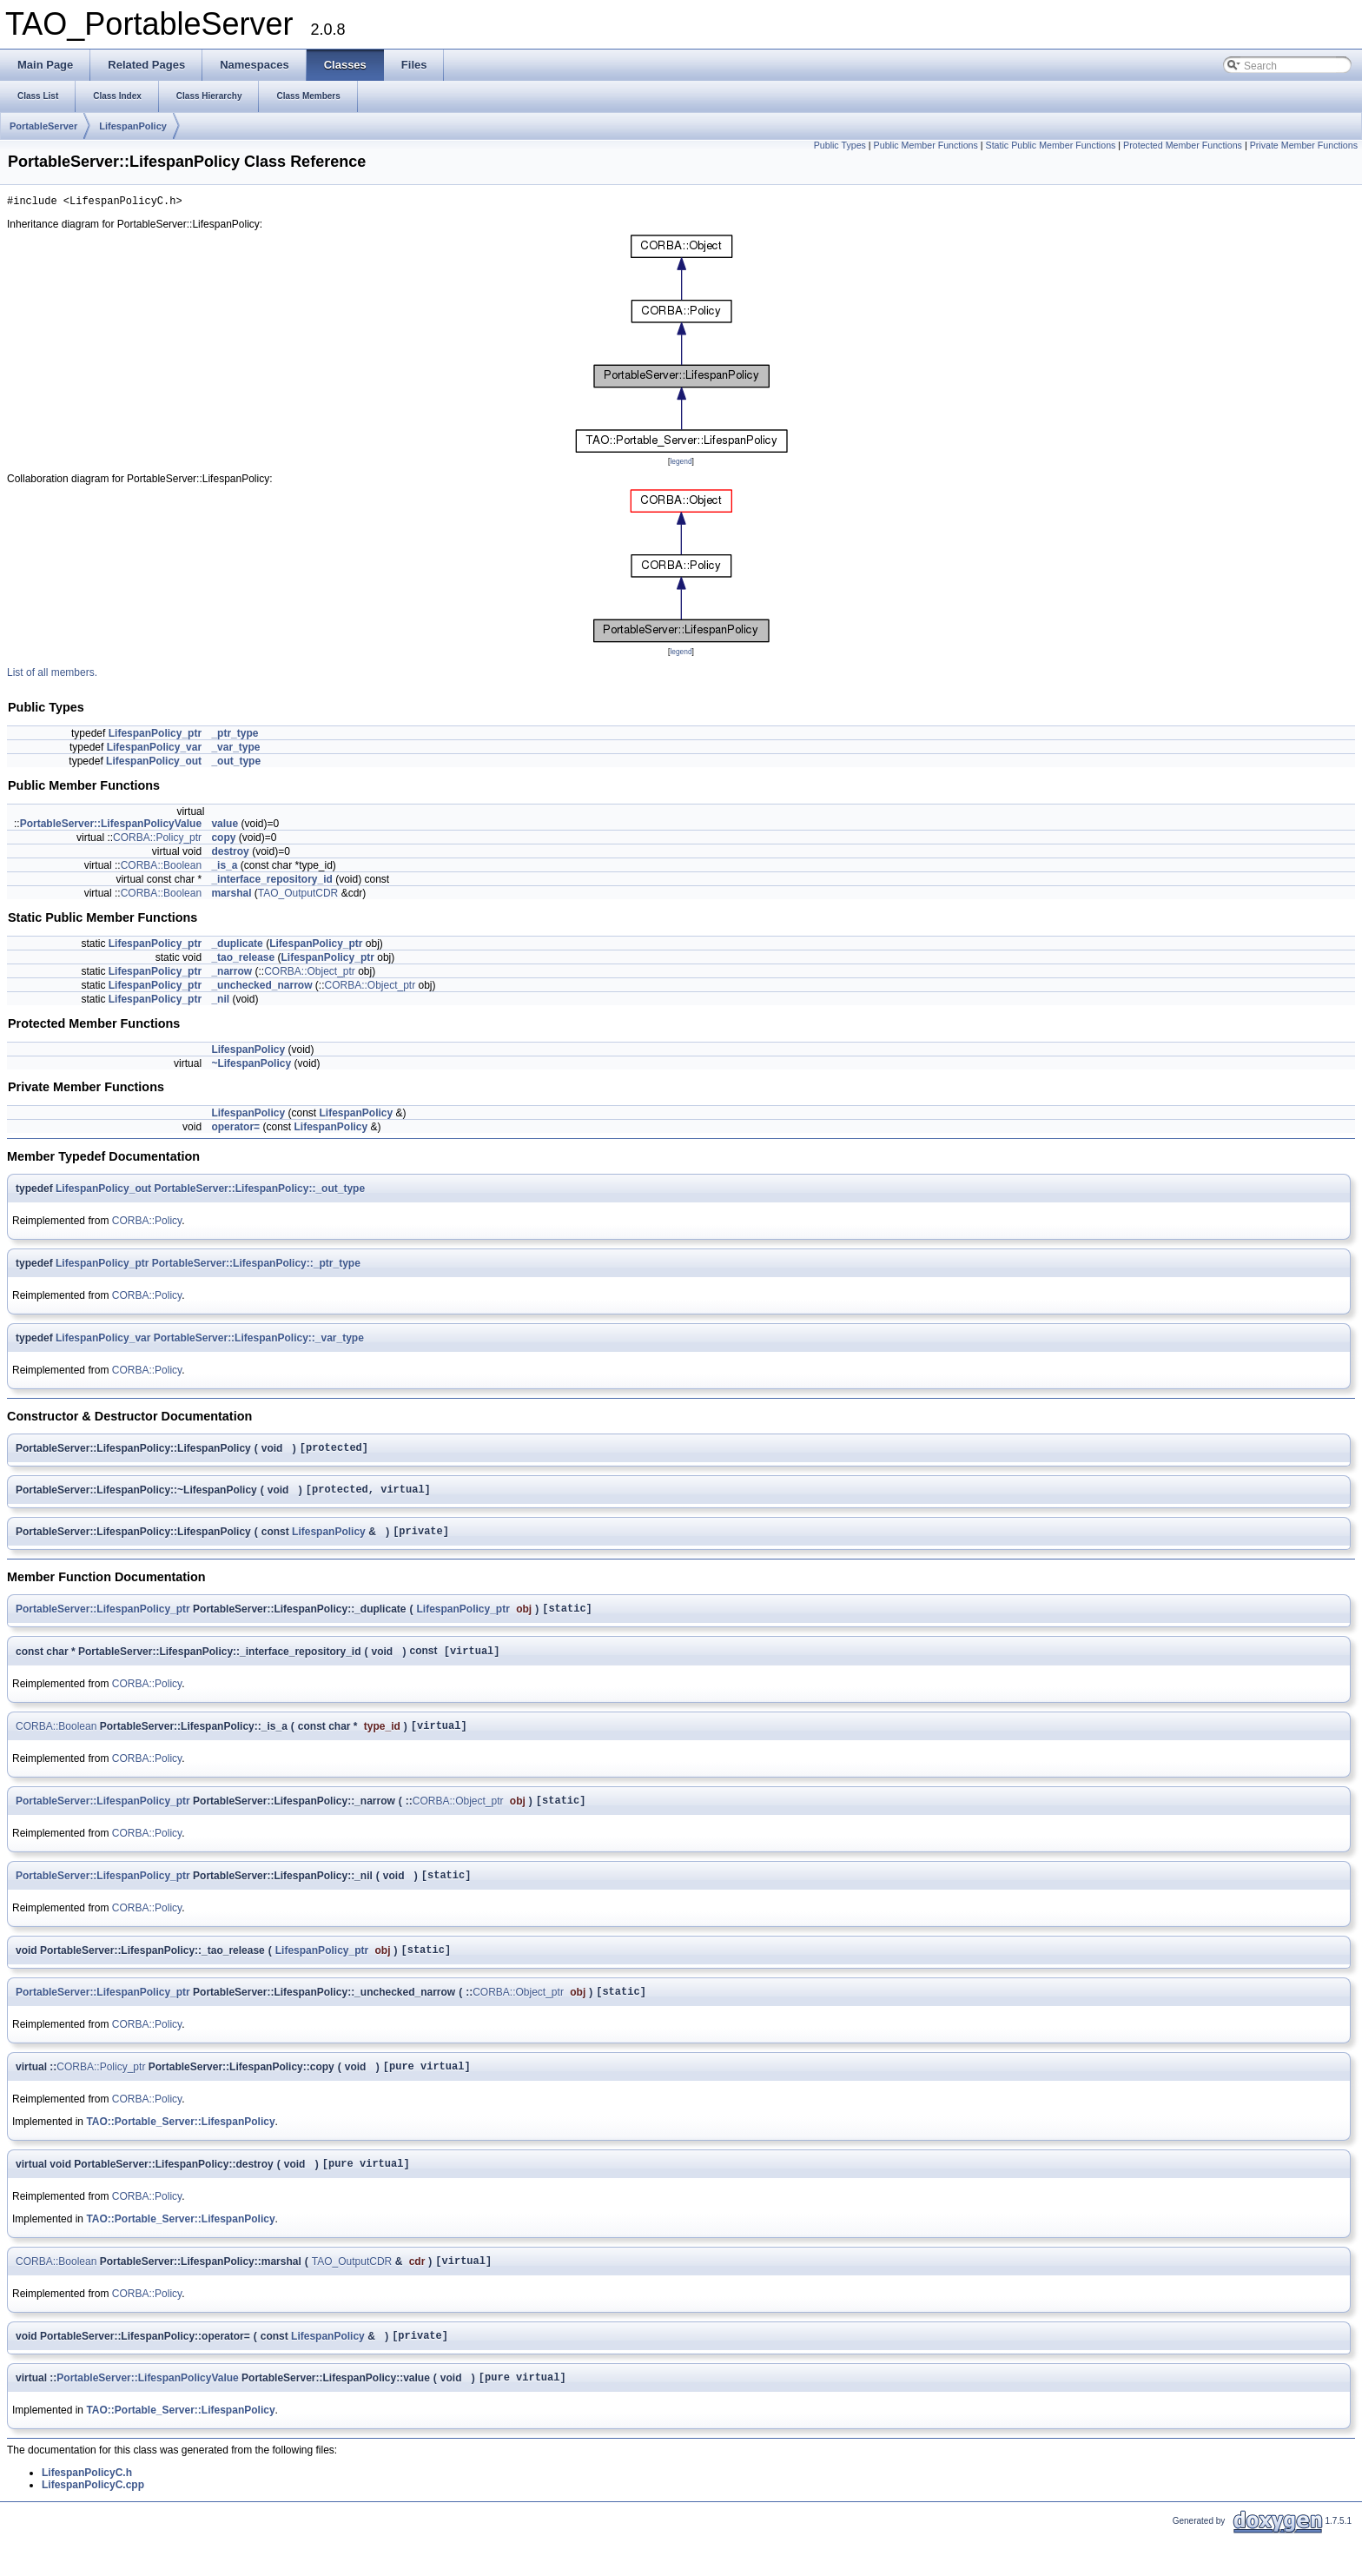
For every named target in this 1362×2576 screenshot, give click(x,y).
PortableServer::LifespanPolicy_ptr (103, 1621)
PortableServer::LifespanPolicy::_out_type (259, 1191)
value (224, 826)
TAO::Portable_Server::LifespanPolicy (180, 2152)
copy (223, 840)
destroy (229, 854)
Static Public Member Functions (1051, 145)
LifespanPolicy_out (154, 764)
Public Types (840, 145)
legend (680, 464)
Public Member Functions (926, 145)
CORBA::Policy (147, 1223)
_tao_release (242, 960)
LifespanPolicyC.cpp (93, 2526)
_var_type (235, 750)
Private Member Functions (1304, 145)
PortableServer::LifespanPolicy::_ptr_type (256, 1266)
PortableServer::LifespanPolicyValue (111, 826)
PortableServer (43, 126)
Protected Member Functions (1182, 145)
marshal (231, 896)
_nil (220, 1002)
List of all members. (52, 675)
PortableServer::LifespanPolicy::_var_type (259, 1340)
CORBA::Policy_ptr (157, 840)
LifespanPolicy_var (154, 750)
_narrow (231, 974)
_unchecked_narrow (261, 988)
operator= (235, 1129)
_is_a (224, 868)
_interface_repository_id (271, 882)
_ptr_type (234, 736)
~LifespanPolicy (251, 1066)
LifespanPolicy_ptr (155, 736)
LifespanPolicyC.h (87, 2513)
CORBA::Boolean (161, 868)
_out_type (236, 764)
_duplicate (236, 946)
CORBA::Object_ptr (309, 974)
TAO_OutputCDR (298, 896)
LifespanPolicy (133, 126)
